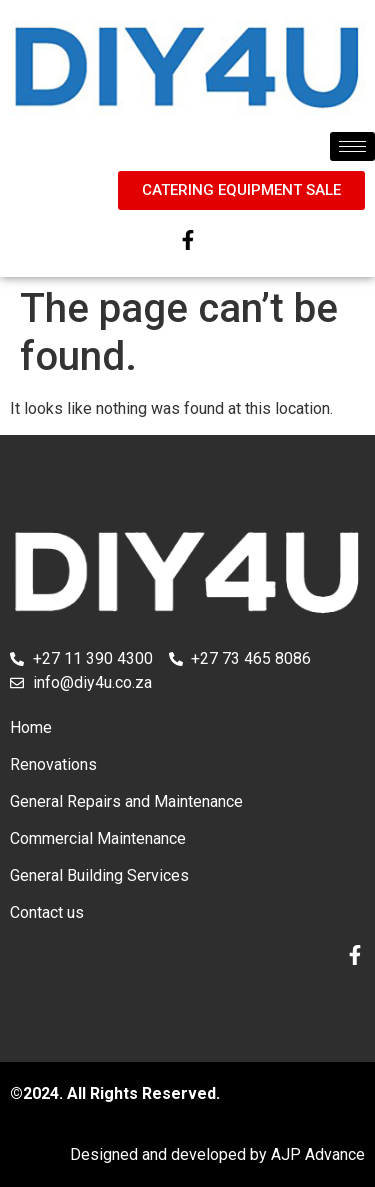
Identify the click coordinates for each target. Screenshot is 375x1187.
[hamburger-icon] (352, 146)
